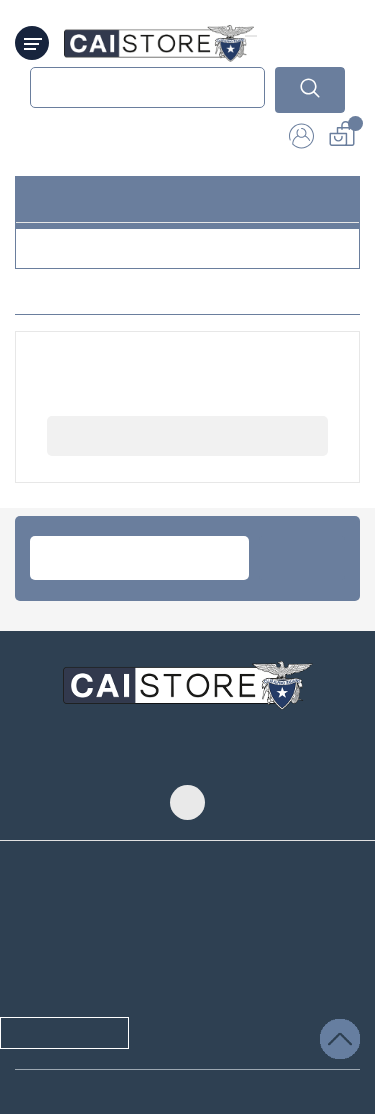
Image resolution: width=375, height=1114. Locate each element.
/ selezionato (81, 1039)
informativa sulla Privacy (102, 945)
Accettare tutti (285, 1039)
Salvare (306, 1062)
